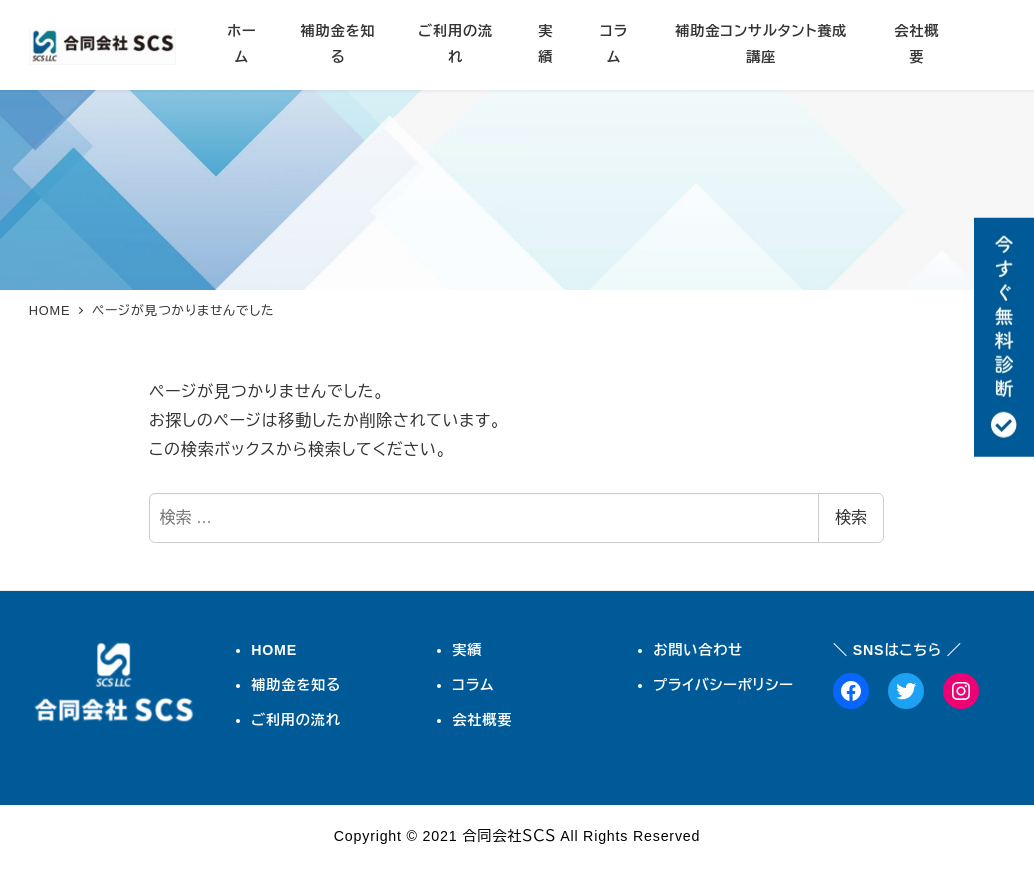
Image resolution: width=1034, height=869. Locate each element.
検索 (851, 517)
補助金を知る (296, 685)
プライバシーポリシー (723, 685)
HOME (274, 650)
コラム (473, 685)
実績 (467, 650)
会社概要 (482, 720)
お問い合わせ (698, 650)
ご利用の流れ (296, 720)
